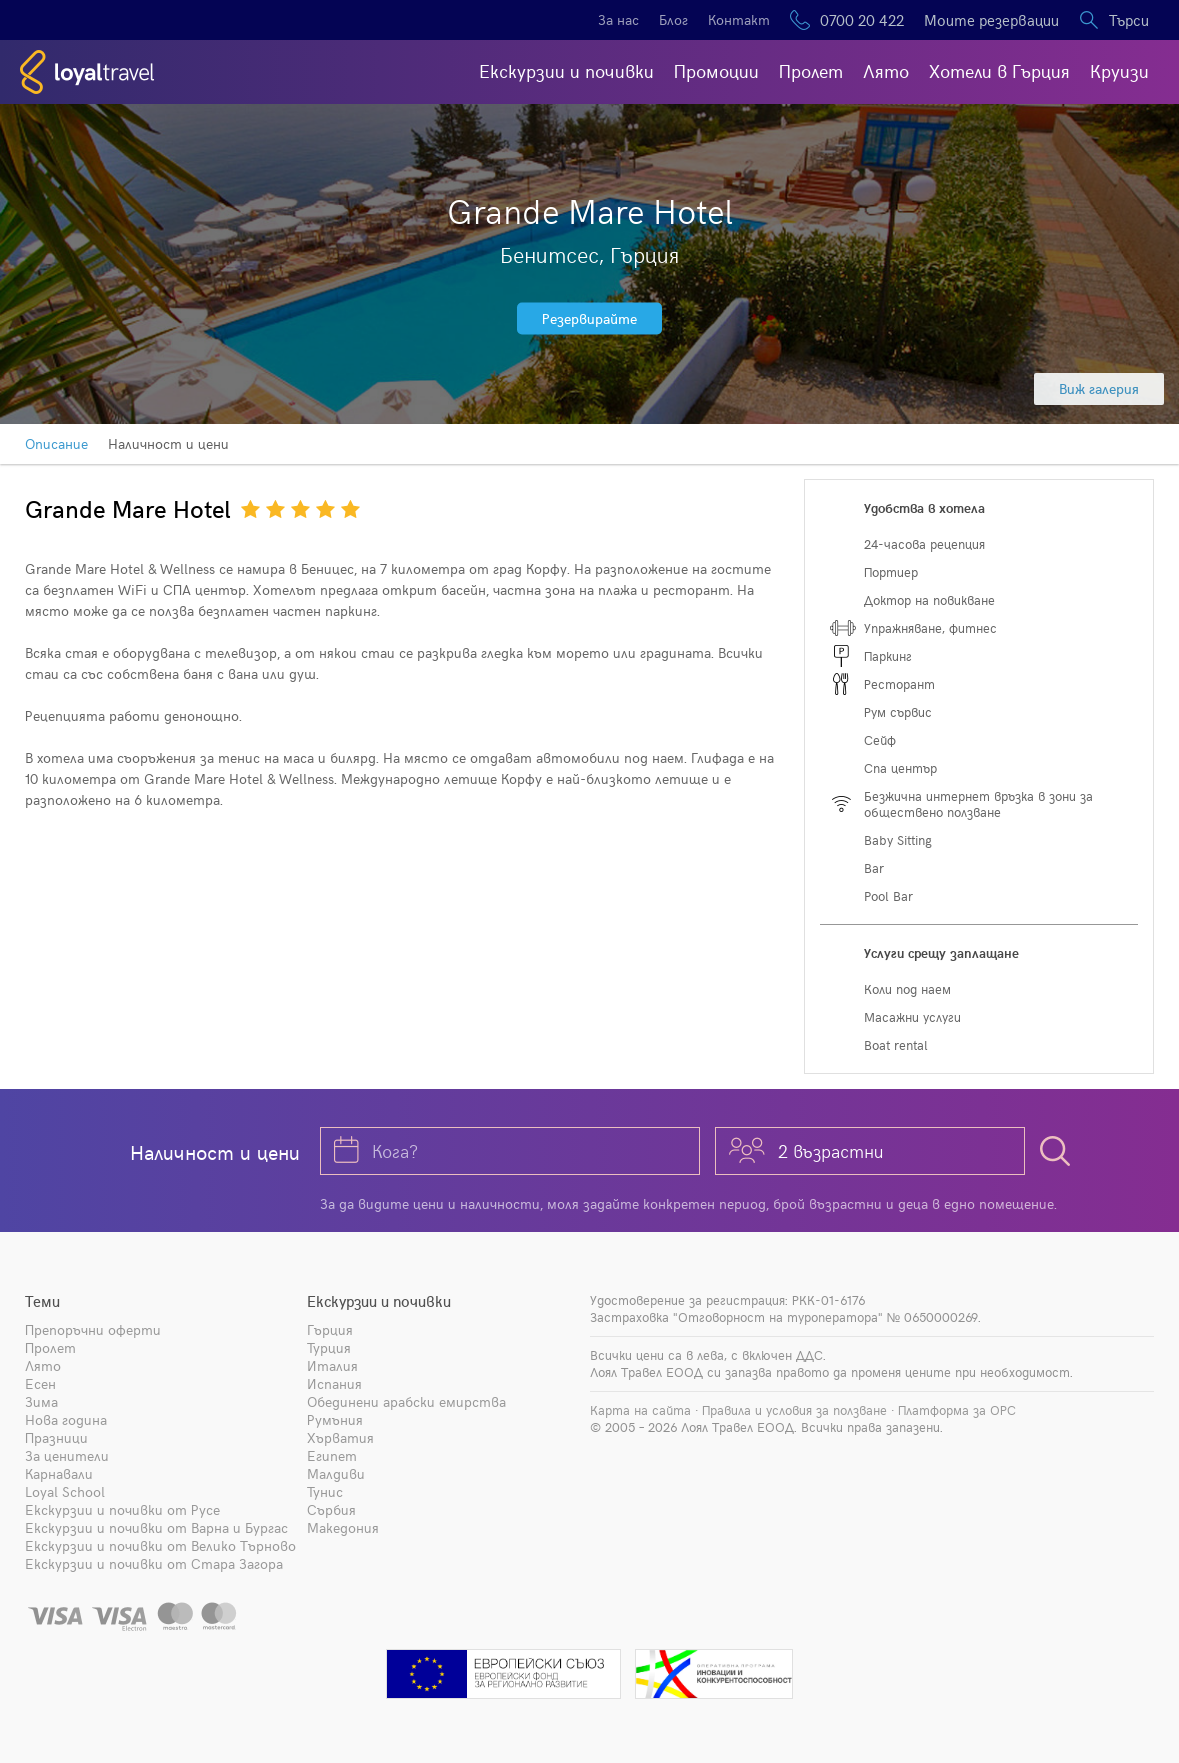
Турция (329, 1347)
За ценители (67, 1455)
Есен (40, 1383)
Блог (673, 19)
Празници (56, 1437)
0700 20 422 (862, 20)
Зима (41, 1401)
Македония (343, 1527)
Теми (42, 1301)
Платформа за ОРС (957, 1410)
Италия (332, 1365)
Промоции (716, 70)
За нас (618, 19)
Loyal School (65, 1491)
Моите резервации (991, 20)
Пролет (811, 70)
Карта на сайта (640, 1410)
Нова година (66, 1419)
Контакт (739, 19)
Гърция (330, 1329)
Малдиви (336, 1473)
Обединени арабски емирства (406, 1401)
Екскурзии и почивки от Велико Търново (160, 1545)
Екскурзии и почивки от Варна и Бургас (156, 1527)
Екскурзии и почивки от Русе (122, 1509)
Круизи (1119, 70)
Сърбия (331, 1509)
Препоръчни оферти (93, 1329)
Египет (332, 1455)
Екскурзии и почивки (566, 70)
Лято (886, 70)
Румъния (335, 1419)
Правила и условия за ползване (794, 1410)
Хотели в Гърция (999, 70)
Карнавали (59, 1473)
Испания (334, 1383)
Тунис (325, 1491)
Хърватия (340, 1437)
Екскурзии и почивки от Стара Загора (154, 1563)
